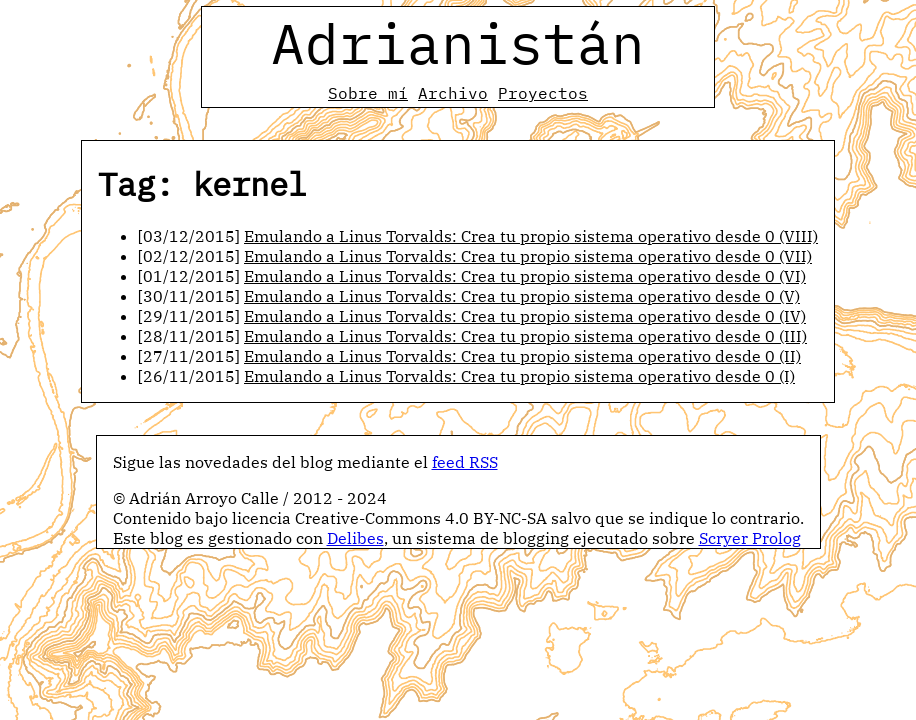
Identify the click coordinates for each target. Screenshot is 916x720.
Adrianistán (458, 43)
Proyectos (543, 93)
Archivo (453, 93)
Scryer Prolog (750, 538)
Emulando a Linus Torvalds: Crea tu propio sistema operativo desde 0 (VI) (525, 276)
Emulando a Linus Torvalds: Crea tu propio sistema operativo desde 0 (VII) (528, 256)
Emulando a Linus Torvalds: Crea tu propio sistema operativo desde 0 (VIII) (531, 236)
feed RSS (465, 462)
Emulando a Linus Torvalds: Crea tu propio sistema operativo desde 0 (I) (519, 376)
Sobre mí (368, 93)
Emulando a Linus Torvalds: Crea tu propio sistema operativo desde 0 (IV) (525, 316)
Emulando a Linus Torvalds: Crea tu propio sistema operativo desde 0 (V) (522, 296)
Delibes (355, 538)
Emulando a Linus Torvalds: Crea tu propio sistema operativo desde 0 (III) (525, 336)
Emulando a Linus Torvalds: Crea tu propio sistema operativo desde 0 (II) (522, 356)
